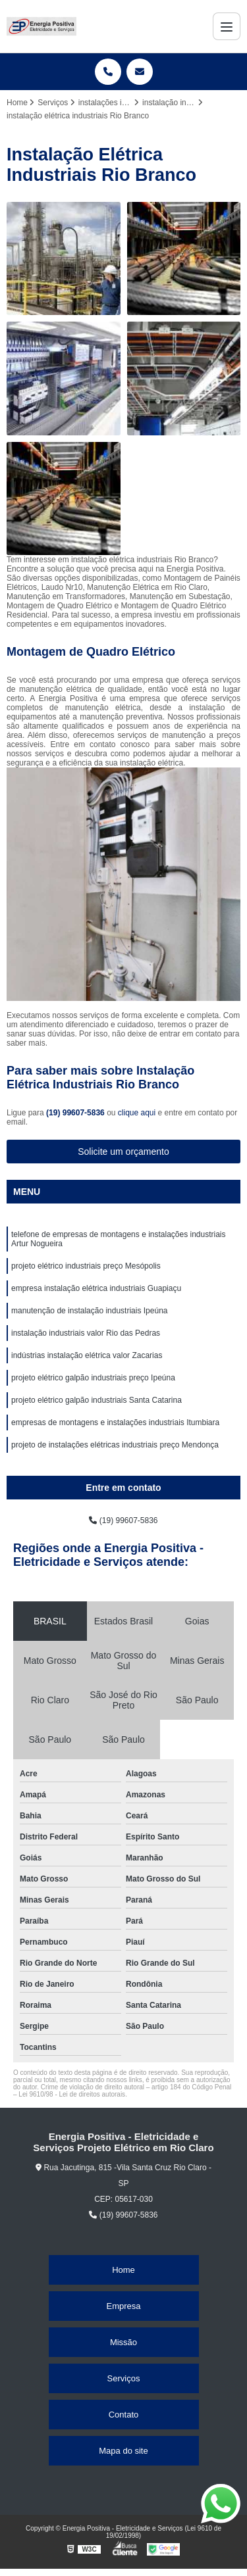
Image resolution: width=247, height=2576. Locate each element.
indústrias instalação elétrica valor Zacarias (86, 1355)
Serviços (123, 2378)
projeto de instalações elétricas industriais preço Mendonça (115, 1444)
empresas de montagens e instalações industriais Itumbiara (115, 1422)
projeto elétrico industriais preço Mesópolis (86, 1266)
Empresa (123, 2306)
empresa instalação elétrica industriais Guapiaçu (96, 1288)
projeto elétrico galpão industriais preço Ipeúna (93, 1377)
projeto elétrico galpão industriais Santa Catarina (96, 1400)
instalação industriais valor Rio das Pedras (85, 1333)
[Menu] (227, 26)
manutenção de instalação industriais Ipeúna (89, 1310)
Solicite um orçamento (123, 1151)
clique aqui (136, 1112)
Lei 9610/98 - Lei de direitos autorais (71, 2094)
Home (123, 2270)
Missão (123, 2342)
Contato (124, 2414)
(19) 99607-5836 (76, 1112)
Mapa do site (123, 2451)
